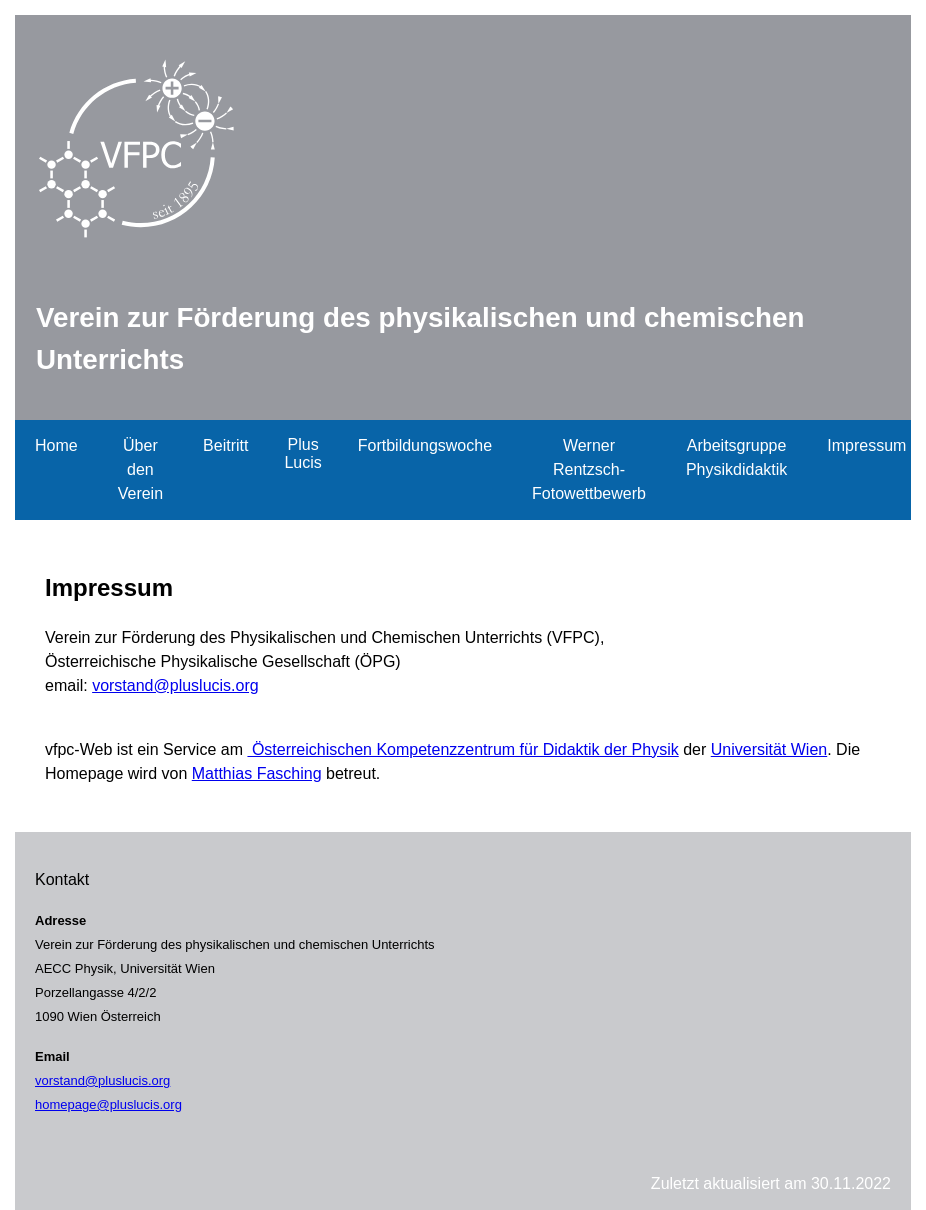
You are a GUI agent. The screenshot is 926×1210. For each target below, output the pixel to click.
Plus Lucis (302, 453)
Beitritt (225, 445)
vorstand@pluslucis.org (175, 685)
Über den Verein (140, 469)
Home (56, 445)
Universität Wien (769, 749)
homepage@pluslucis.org (108, 1104)
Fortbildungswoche (425, 445)
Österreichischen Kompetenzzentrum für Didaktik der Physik (462, 749)
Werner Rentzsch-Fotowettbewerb (589, 469)
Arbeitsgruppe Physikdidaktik (736, 457)
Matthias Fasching (257, 773)
